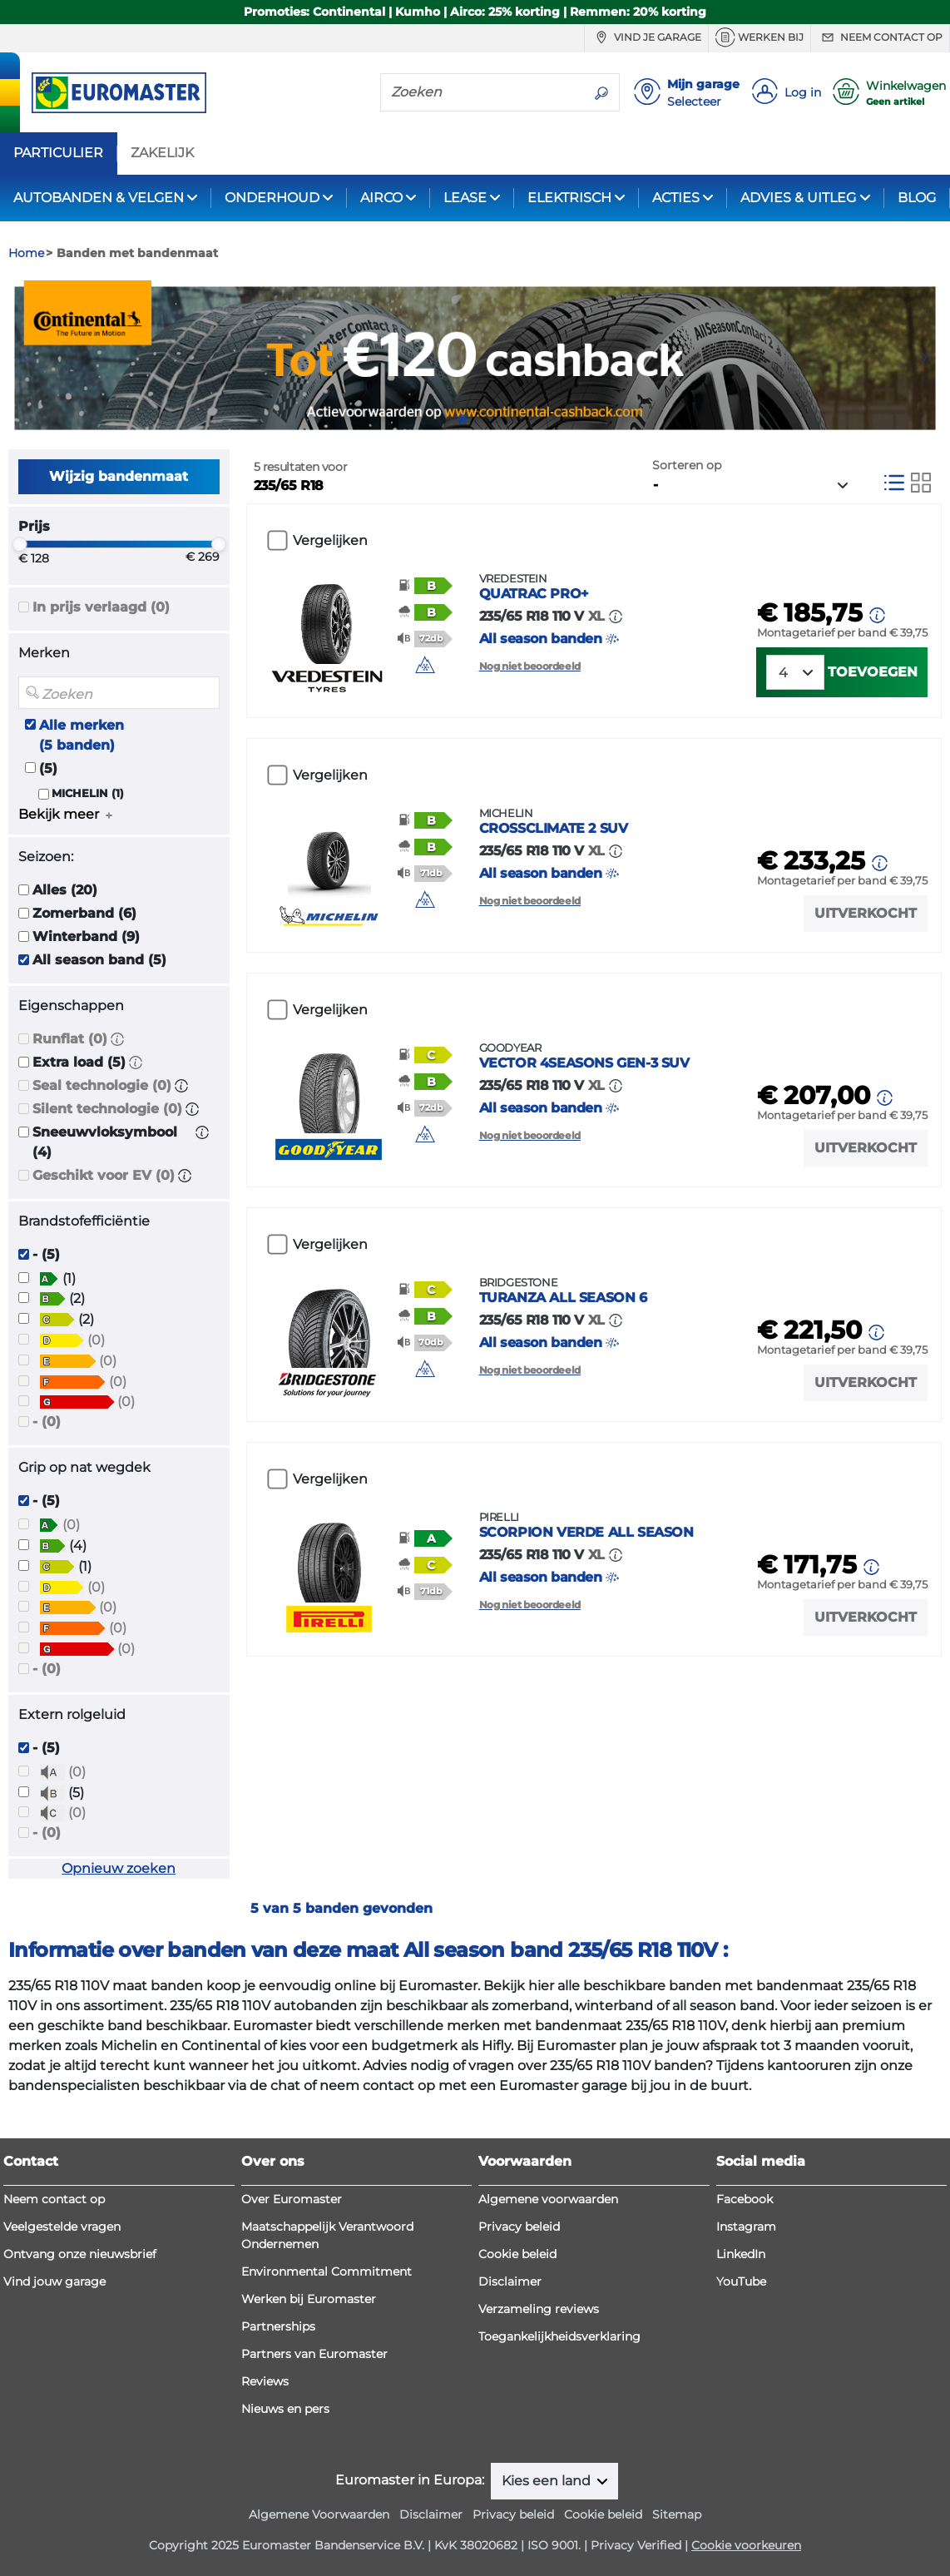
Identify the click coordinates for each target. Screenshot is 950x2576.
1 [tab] (437, 419)
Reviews (265, 2381)
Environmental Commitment (326, 2271)
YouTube (741, 2281)
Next (929, 357)
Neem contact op (880, 37)
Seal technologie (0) (101, 1085)
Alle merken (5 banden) (81, 735)
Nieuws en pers (285, 2408)
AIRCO (381, 198)
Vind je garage (646, 37)
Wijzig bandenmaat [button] (118, 476)
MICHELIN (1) (88, 793)
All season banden (604, 609)
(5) (48, 768)
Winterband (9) (86, 936)
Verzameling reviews (538, 2308)
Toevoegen (873, 672)
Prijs (34, 526)
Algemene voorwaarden (548, 2199)
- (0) (46, 1421)
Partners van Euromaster (314, 2353)
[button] (117, 1039)
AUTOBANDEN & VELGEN (98, 198)
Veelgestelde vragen (62, 2226)
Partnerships (278, 2326)
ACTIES (676, 198)
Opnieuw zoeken (119, 1868)
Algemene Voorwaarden (319, 2514)
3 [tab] (487, 419)
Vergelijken (330, 540)
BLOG (917, 198)
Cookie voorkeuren (746, 2545)
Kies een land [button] (548, 2481)
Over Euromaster (291, 2199)
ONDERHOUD (272, 198)
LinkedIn (740, 2254)
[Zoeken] (482, 91)
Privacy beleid (519, 2226)
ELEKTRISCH (569, 198)
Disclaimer (510, 2281)
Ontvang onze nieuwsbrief (79, 2254)
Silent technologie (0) (107, 1109)
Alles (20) (64, 890)
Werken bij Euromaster (308, 2298)
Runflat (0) (69, 1039)
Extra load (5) (79, 1062)
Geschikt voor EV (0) (103, 1175)
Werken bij (759, 37)
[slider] (19, 544)
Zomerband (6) (84, 913)
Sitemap (676, 2514)
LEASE (465, 198)
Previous (20, 357)
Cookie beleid (517, 2254)
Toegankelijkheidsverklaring (559, 2336)
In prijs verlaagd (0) (101, 607)
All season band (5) (99, 960)
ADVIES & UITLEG (798, 198)
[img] (425, 665)
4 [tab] (512, 419)
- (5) (46, 1254)
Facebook (744, 2199)
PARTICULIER (58, 153)
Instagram (746, 2226)
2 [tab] (462, 419)
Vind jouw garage (54, 2281)
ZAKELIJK (162, 153)
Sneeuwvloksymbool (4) (104, 1142)
